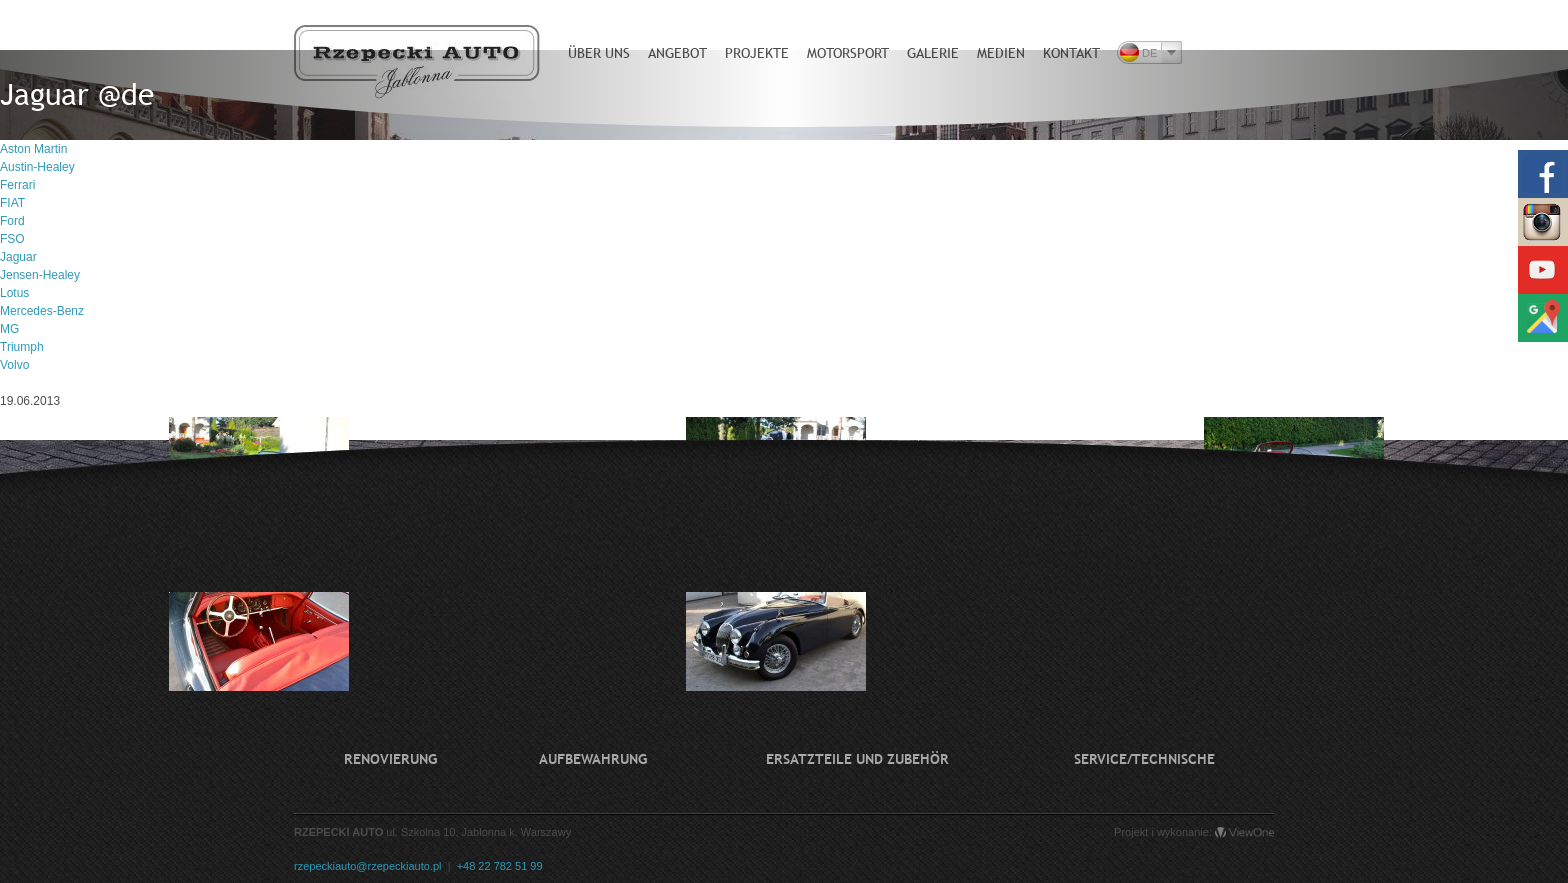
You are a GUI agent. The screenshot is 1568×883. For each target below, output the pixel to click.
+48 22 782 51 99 (500, 866)
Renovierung (390, 759)
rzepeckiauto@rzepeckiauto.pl (368, 866)
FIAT (12, 203)
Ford (12, 221)
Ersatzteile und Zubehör (857, 759)
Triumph (22, 347)
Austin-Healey (37, 167)
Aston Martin (33, 149)
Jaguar (18, 257)
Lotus (14, 293)
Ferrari (17, 185)
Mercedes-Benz (42, 311)
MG (9, 329)
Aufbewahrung (593, 759)
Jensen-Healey (40, 275)
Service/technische (1144, 759)
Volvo (14, 365)
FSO (12, 239)
